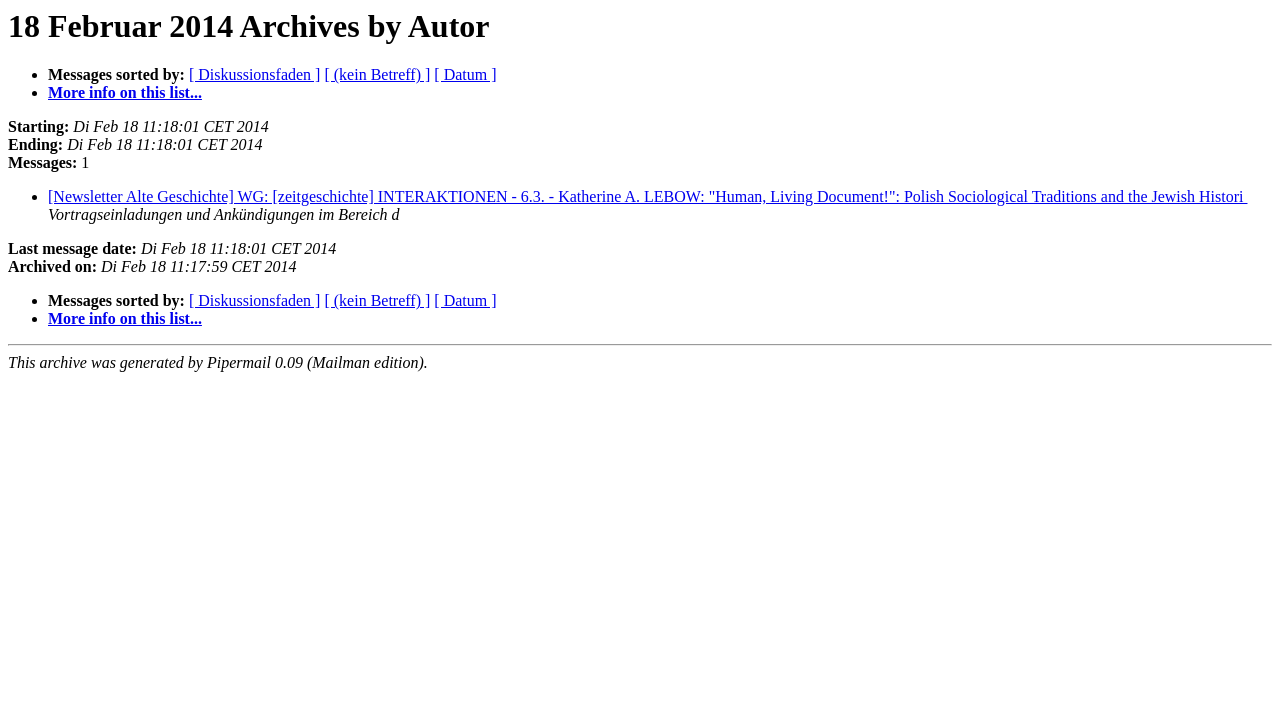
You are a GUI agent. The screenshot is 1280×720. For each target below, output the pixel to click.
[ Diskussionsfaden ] (255, 74)
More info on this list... (125, 92)
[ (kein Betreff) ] (377, 74)
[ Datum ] (465, 74)
